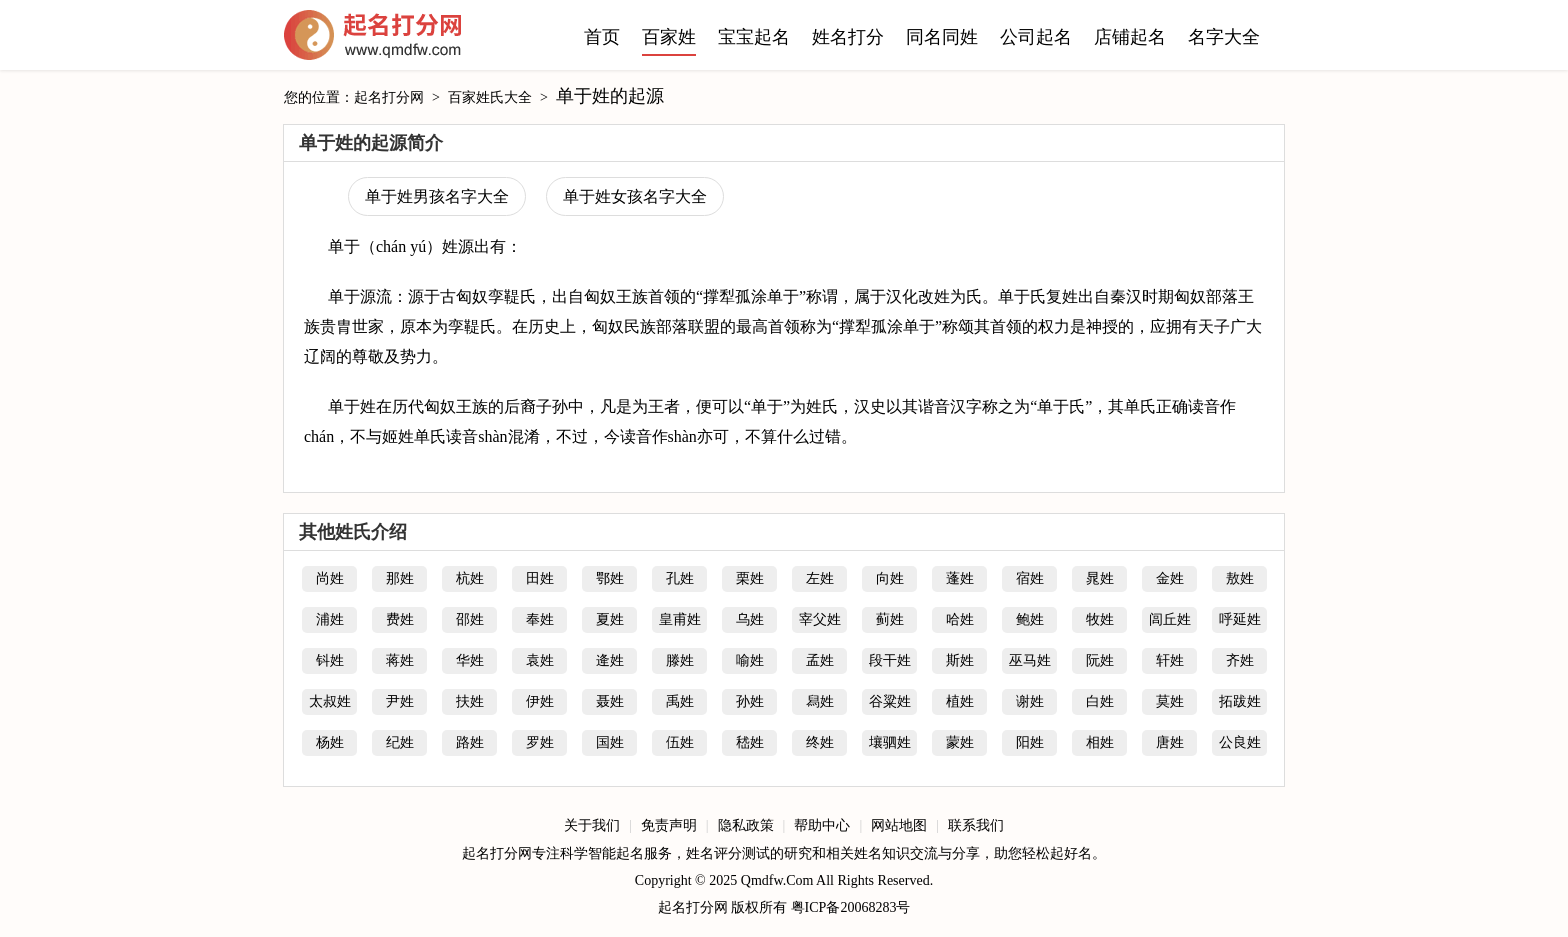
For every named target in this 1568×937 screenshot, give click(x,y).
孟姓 (820, 660)
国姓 (610, 742)
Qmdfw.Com (777, 880)
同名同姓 (942, 37)
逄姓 (610, 660)
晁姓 (1100, 578)
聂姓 (610, 701)
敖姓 (1240, 578)
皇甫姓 (680, 619)
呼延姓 (1240, 619)
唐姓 (1170, 742)
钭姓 (330, 660)
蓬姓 (960, 578)
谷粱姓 (890, 701)
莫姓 (1170, 701)
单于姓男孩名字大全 (437, 196)
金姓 (1170, 578)
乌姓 (750, 619)
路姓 (470, 742)
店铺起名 (1130, 37)
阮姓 (1100, 660)
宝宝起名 (754, 37)
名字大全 (1224, 37)
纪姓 (400, 742)
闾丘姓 (1170, 619)
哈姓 (960, 619)
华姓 (470, 660)
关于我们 (592, 825)
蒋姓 (400, 660)
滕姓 (680, 660)
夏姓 (610, 619)
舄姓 (820, 701)
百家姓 (669, 37)
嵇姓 (750, 742)
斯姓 (960, 660)
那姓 (400, 578)
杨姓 (330, 742)
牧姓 (1100, 619)
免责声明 (669, 825)
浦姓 (330, 619)
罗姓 (540, 742)
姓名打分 (848, 37)
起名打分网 (373, 40)
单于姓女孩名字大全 (635, 196)
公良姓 (1240, 742)
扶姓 (470, 701)
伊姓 (540, 701)
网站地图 (899, 825)
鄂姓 (610, 578)
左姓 (820, 578)
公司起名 (1036, 37)
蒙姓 (960, 742)
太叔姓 (330, 701)
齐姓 (1240, 660)
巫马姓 (1030, 660)
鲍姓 (1030, 619)
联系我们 (976, 825)
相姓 (1100, 742)
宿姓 (1030, 578)
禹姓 (680, 701)
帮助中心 (822, 825)
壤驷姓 (890, 742)
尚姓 (330, 578)
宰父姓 (820, 619)
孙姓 (750, 701)
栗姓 (750, 578)
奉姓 (540, 619)
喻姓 (750, 660)
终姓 (820, 742)
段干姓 (890, 660)
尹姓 (400, 701)
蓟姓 (890, 619)
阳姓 (1030, 742)
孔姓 (680, 578)
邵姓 (470, 619)
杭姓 (470, 578)
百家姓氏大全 (490, 97)
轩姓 (1170, 660)
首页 (602, 37)
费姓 (400, 619)
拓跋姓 (1240, 701)
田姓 (540, 578)
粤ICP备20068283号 (851, 907)
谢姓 (1030, 701)
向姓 (890, 578)
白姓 (1100, 701)
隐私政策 (746, 825)
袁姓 (540, 660)
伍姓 (680, 742)
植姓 (960, 701)
